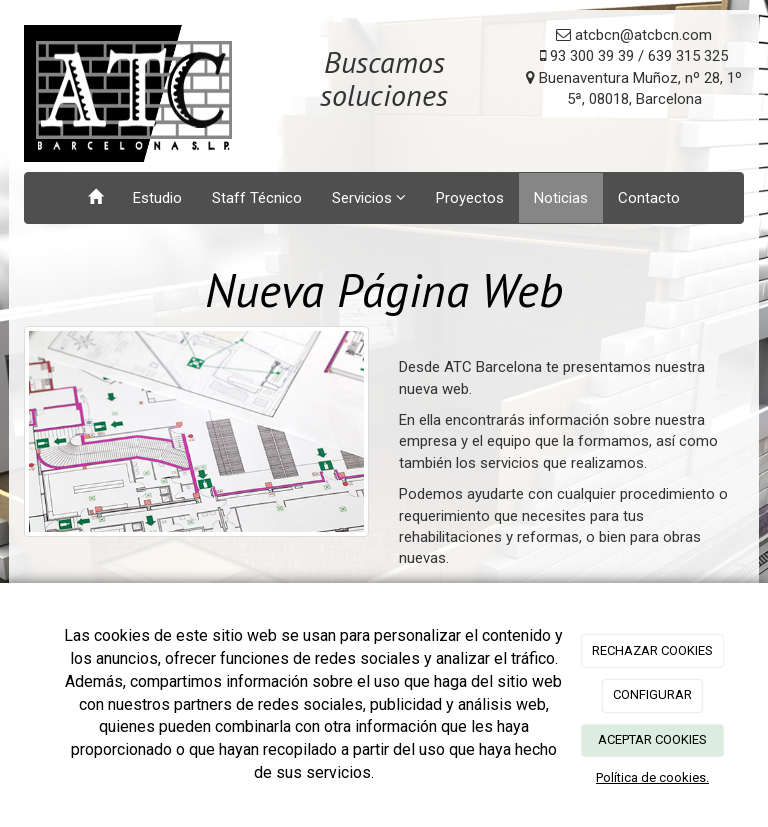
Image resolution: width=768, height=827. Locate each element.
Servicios (369, 198)
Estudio (157, 198)
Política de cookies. (652, 777)
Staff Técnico (257, 198)
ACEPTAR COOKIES (652, 739)
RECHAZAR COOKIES (652, 650)
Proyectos (470, 198)
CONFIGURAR (652, 694)
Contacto (649, 198)
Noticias (561, 198)
